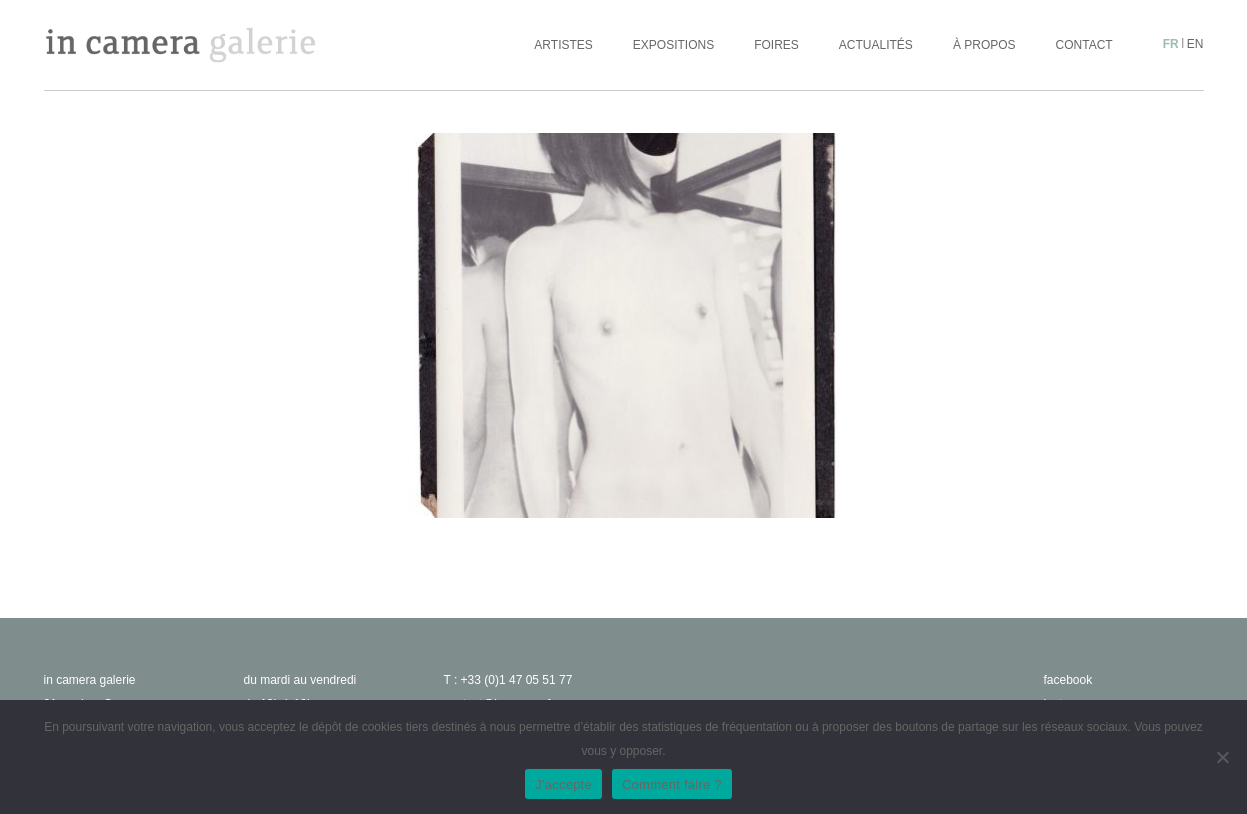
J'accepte (563, 784)
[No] (1222, 757)
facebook (1068, 680)
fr (1171, 44)
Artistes (563, 45)
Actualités (876, 45)
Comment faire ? (672, 784)
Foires (776, 45)
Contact (1084, 45)
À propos (984, 45)
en (1195, 44)
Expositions (673, 45)
